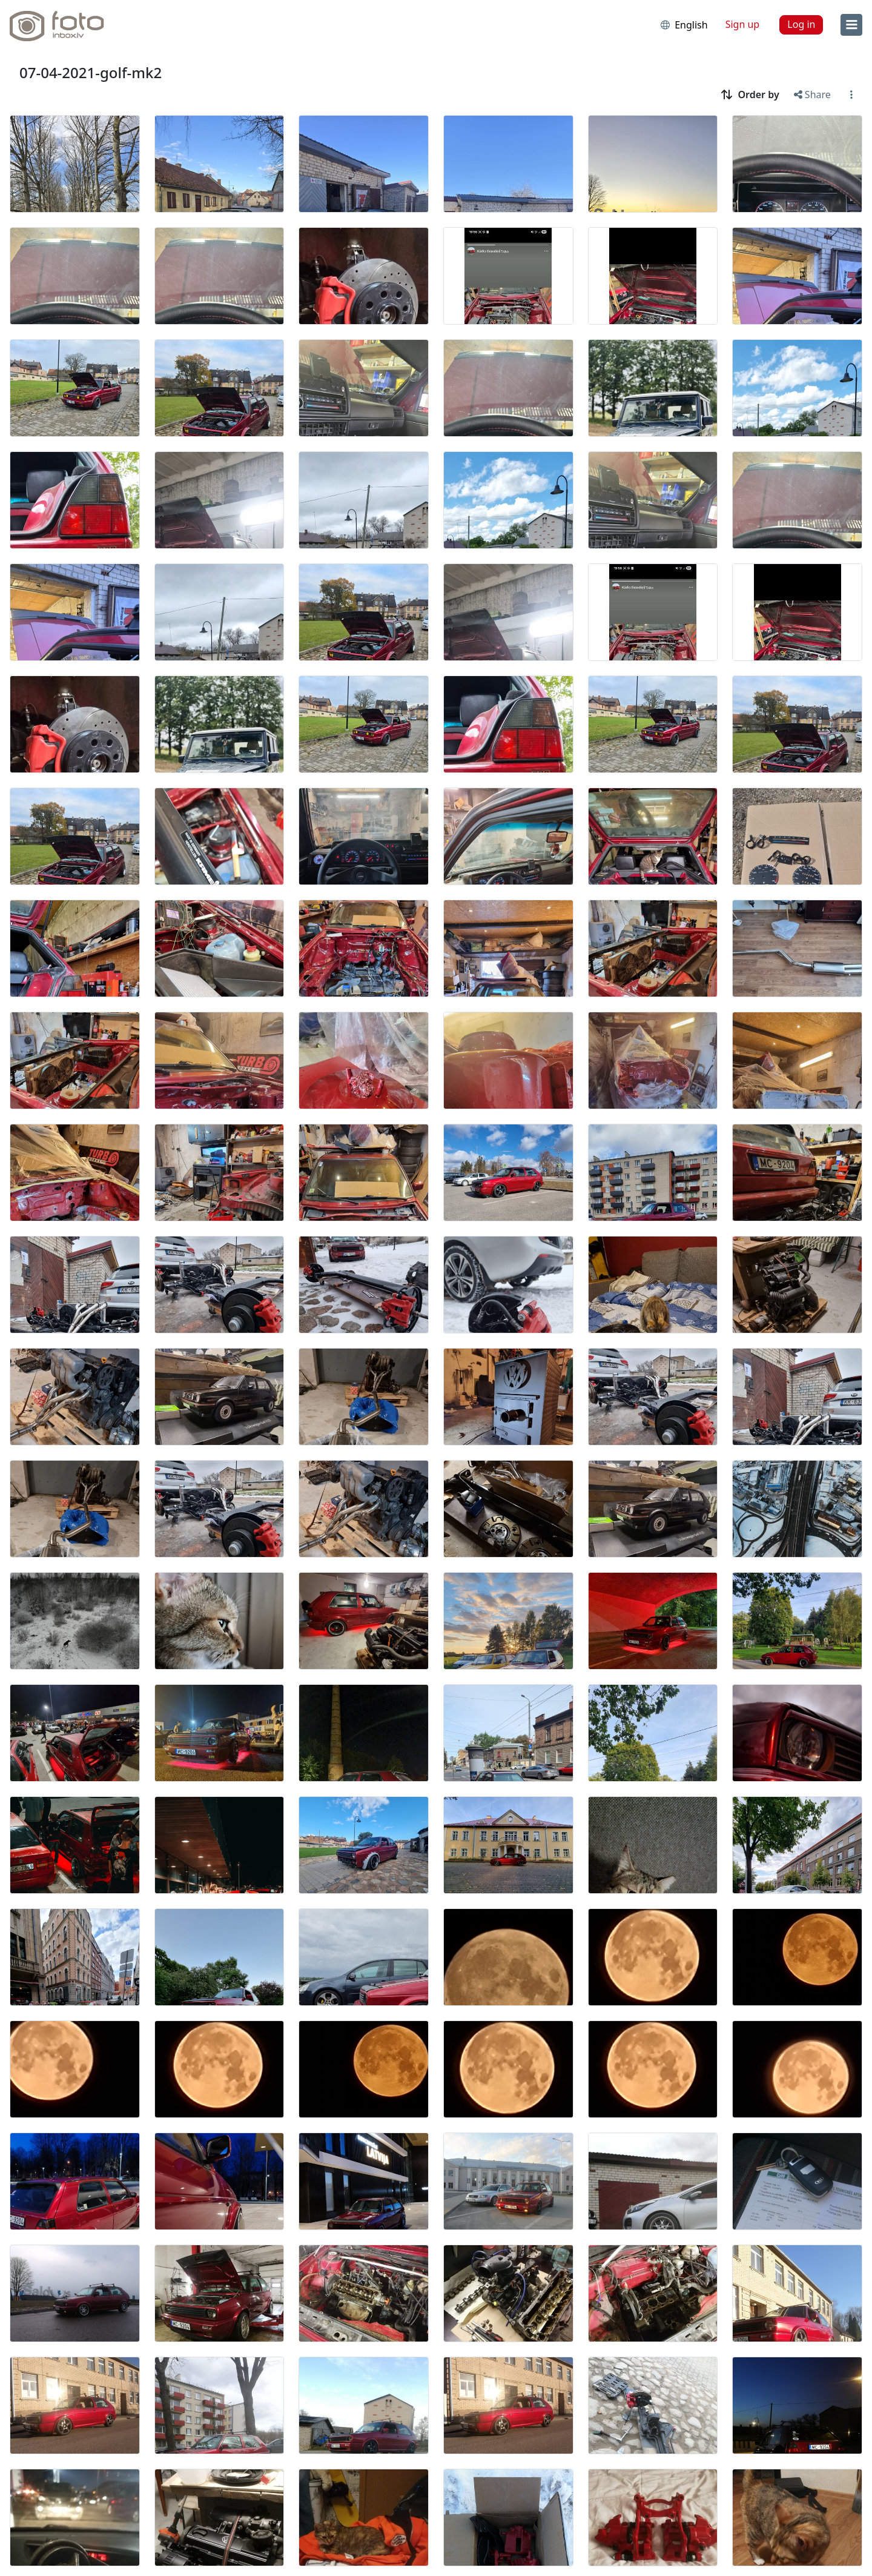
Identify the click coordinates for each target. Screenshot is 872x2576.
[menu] (851, 25)
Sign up (742, 24)
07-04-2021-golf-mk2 (90, 72)
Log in (801, 24)
